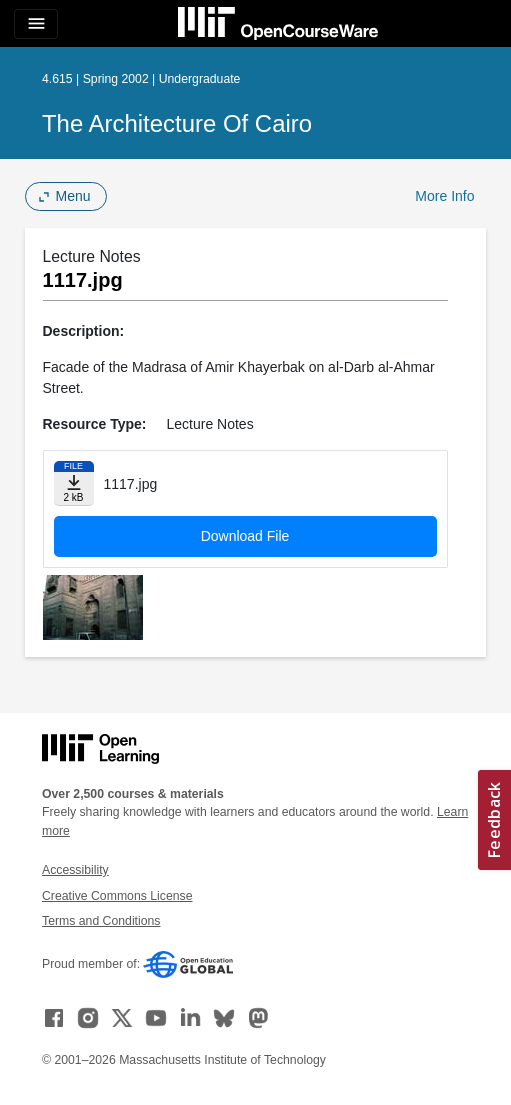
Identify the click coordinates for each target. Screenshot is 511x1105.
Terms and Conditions (101, 921)
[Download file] (74, 483)
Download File (245, 536)
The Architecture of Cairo (177, 123)
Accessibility (75, 870)
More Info (444, 196)
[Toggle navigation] (36, 24)
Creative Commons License (117, 896)
